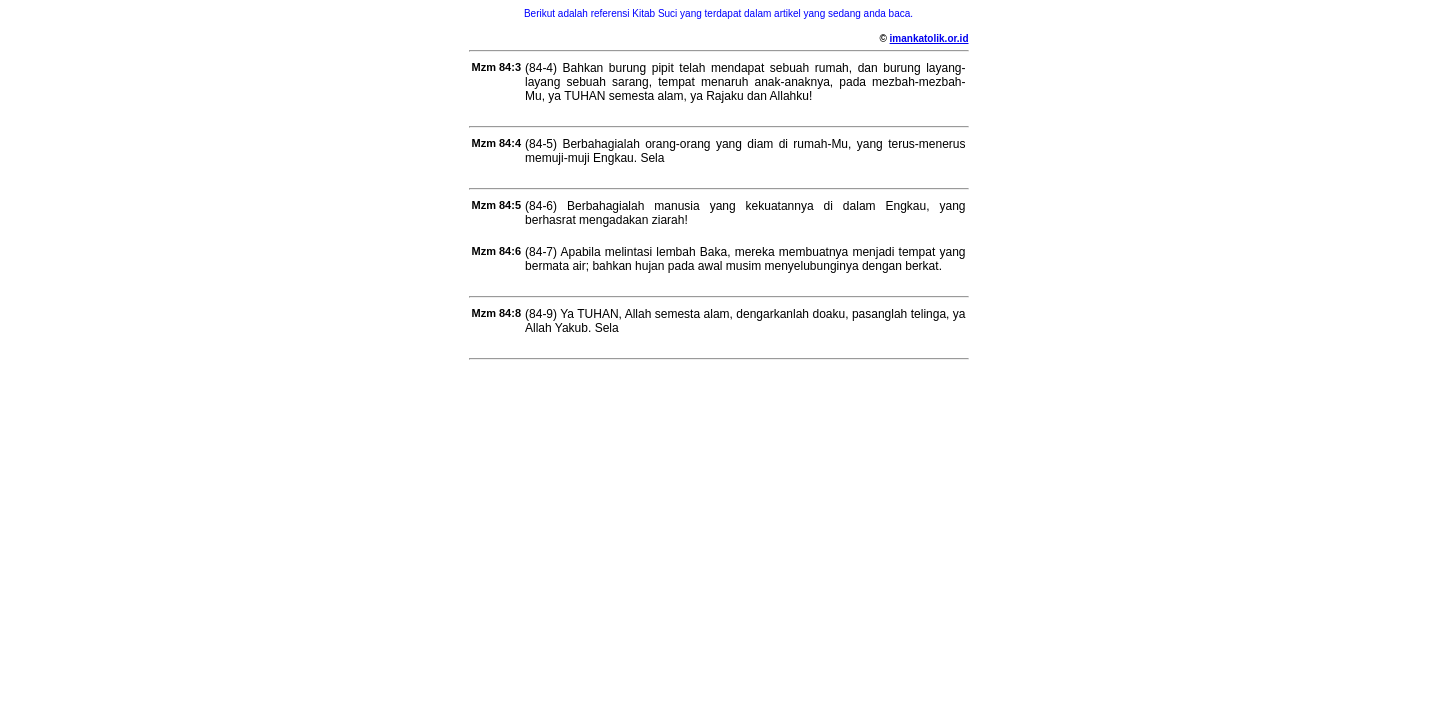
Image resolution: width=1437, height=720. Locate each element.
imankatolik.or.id (929, 38)
